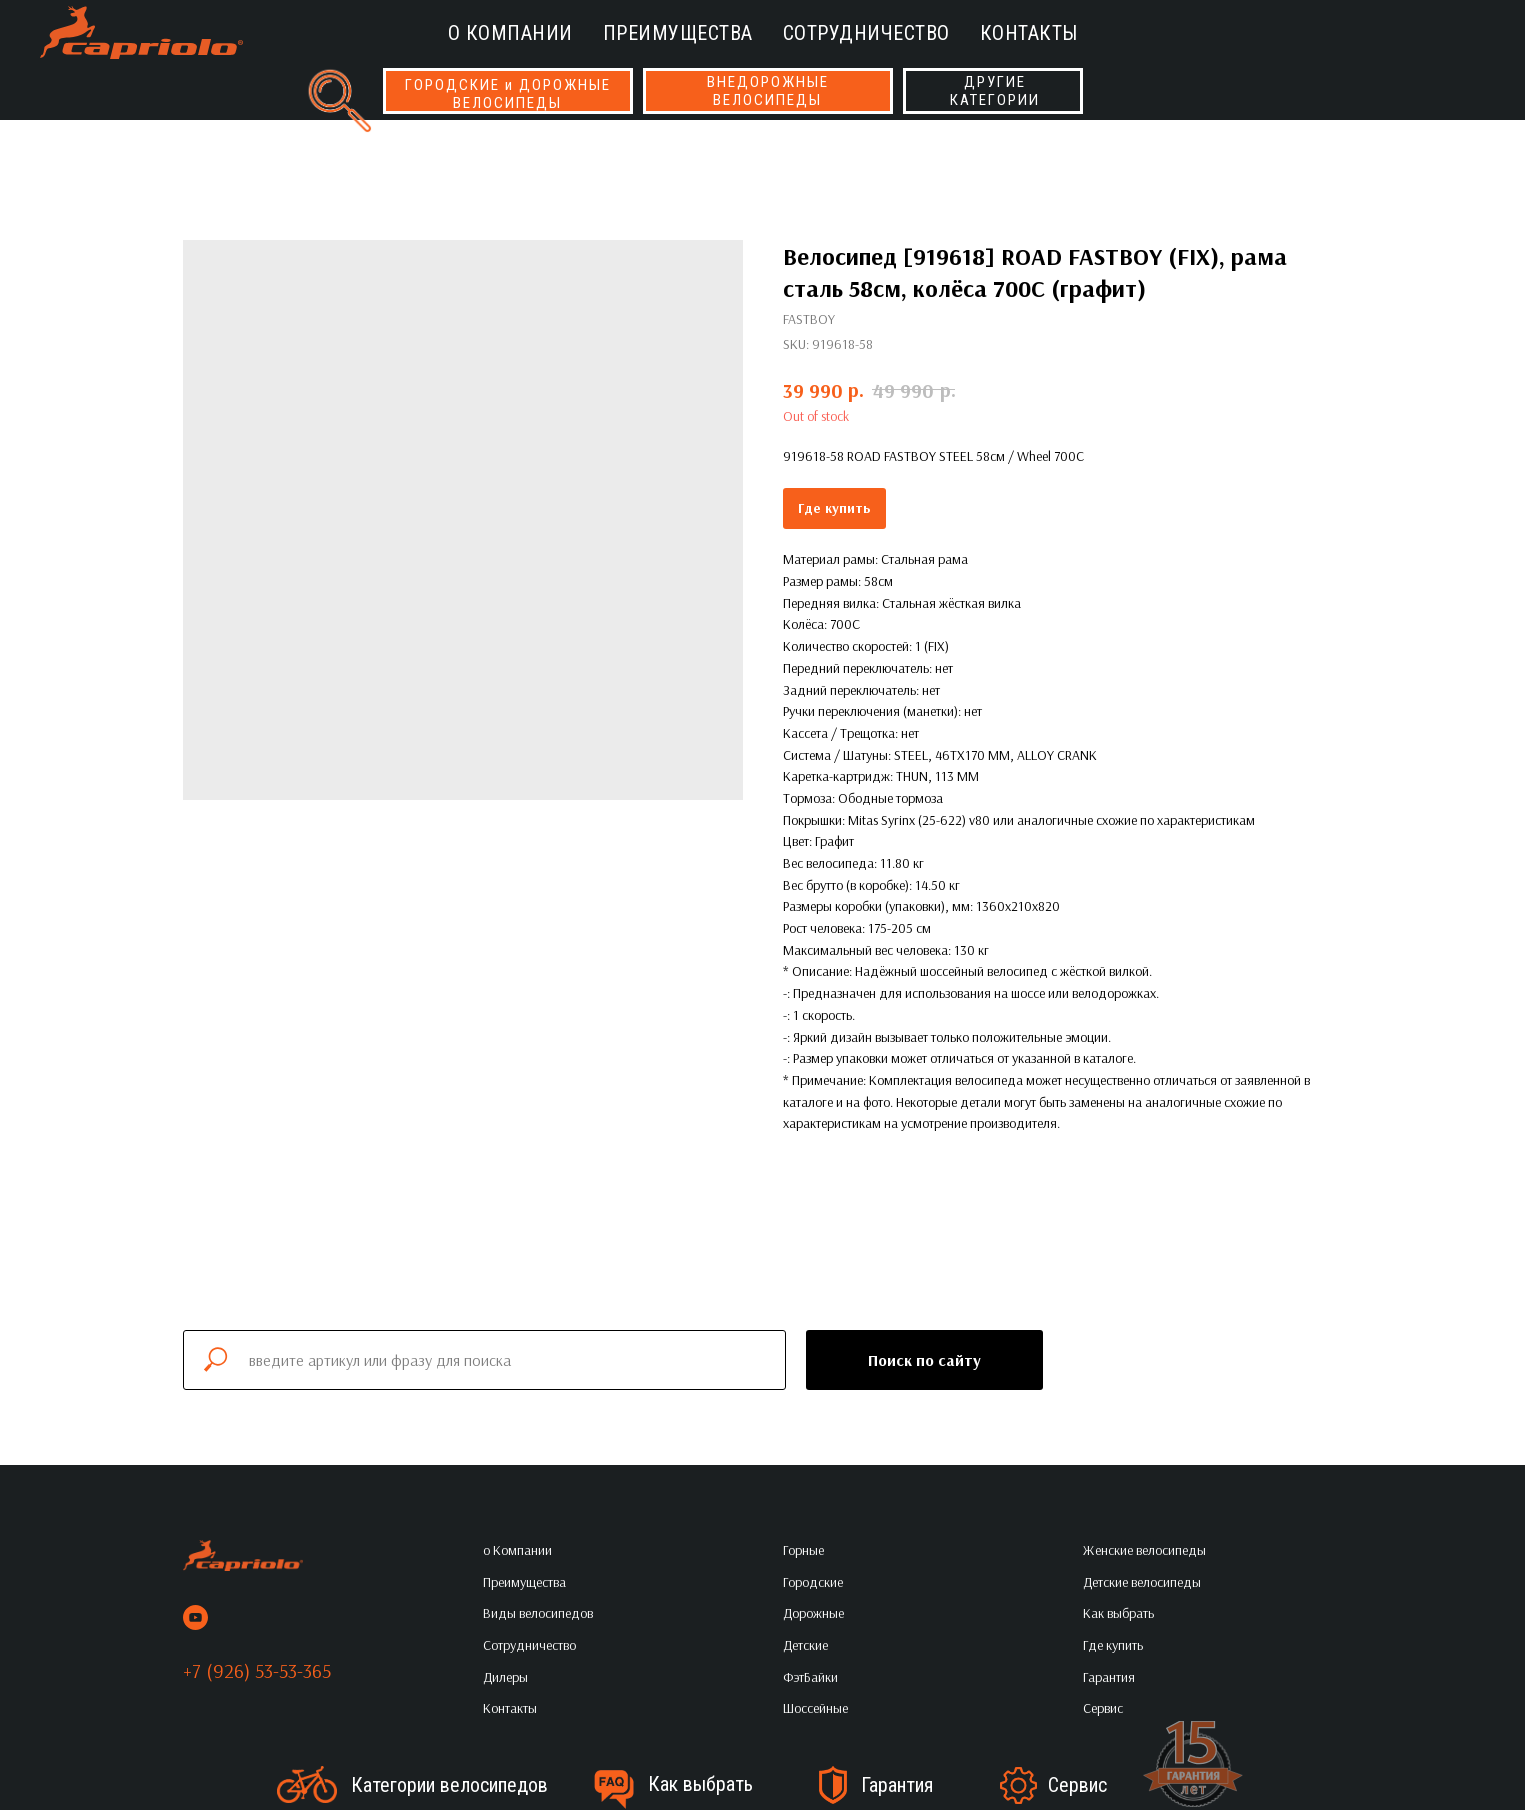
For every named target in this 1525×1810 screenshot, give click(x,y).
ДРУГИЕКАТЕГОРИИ (995, 91)
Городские (813, 1582)
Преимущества (678, 33)
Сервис (1077, 1785)
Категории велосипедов (449, 1785)
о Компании (510, 33)
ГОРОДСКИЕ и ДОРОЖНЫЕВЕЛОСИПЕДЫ (508, 94)
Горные (803, 1550)
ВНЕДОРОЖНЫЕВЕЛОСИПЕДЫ (768, 91)
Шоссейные (815, 1708)
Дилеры (505, 1677)
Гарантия (897, 1785)
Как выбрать (700, 1784)
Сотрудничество (866, 33)
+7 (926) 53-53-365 (257, 1670)
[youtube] (195, 1617)
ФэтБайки (810, 1677)
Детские (805, 1645)
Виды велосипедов (538, 1613)
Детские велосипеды (1142, 1582)
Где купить (834, 508)
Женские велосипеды (1144, 1550)
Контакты (1029, 33)
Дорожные (813, 1613)
